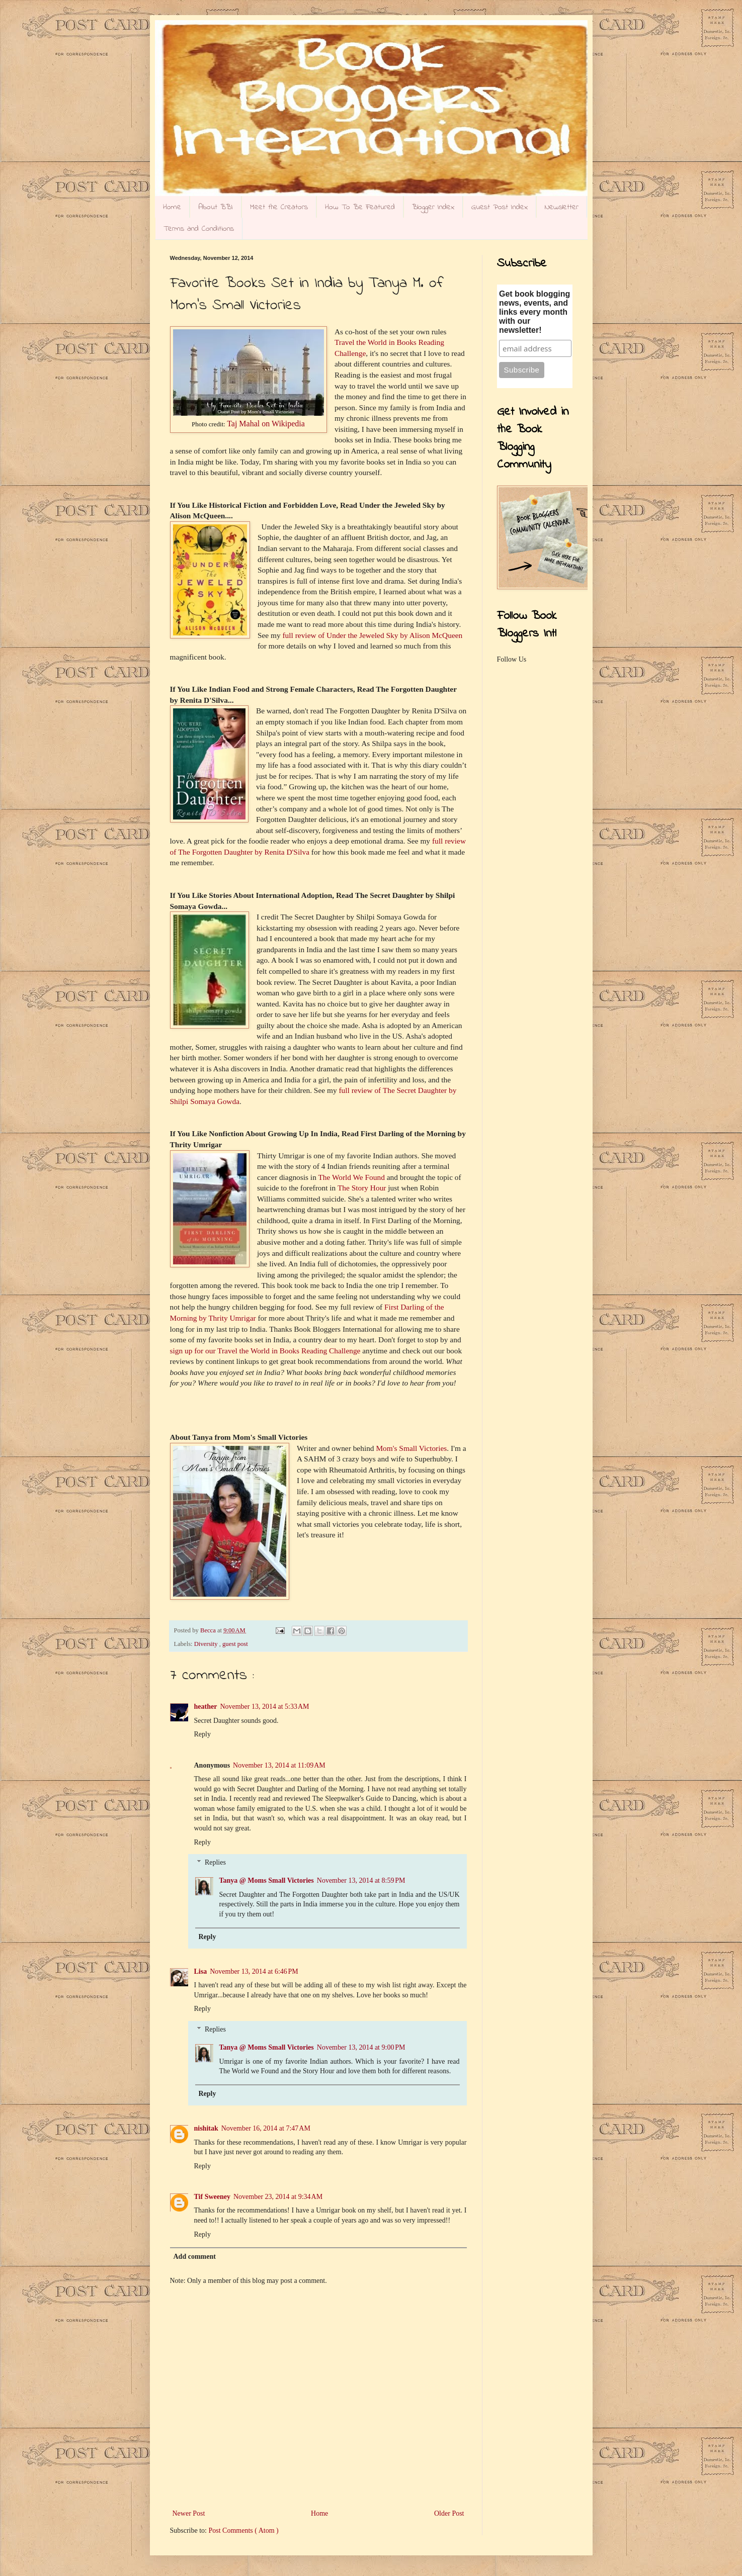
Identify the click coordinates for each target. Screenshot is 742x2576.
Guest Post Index (499, 207)
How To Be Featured (360, 207)
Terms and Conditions (198, 229)
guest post (235, 1643)
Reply (202, 1734)
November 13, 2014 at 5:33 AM (264, 1706)
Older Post (449, 2513)
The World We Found (351, 1177)
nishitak (206, 2128)
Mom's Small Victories (411, 1448)
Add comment (195, 2256)
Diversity (206, 1643)
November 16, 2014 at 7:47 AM (265, 2128)
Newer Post (189, 2513)
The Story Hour (362, 1187)
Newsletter (562, 207)
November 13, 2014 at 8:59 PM (361, 1880)
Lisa (200, 1971)
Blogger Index (433, 207)
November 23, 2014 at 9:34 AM (277, 2196)
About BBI (215, 207)
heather (205, 1706)
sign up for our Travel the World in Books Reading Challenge (265, 1350)
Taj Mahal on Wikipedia (266, 423)
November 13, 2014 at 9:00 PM (361, 2047)
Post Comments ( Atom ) (244, 2530)
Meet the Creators (279, 207)
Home (172, 207)
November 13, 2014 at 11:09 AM (279, 1765)
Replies (215, 1863)
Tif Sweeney (212, 2196)
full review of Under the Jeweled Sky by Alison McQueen (372, 635)
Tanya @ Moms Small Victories (266, 1880)
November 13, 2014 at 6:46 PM (254, 1971)
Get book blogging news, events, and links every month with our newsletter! (534, 312)
